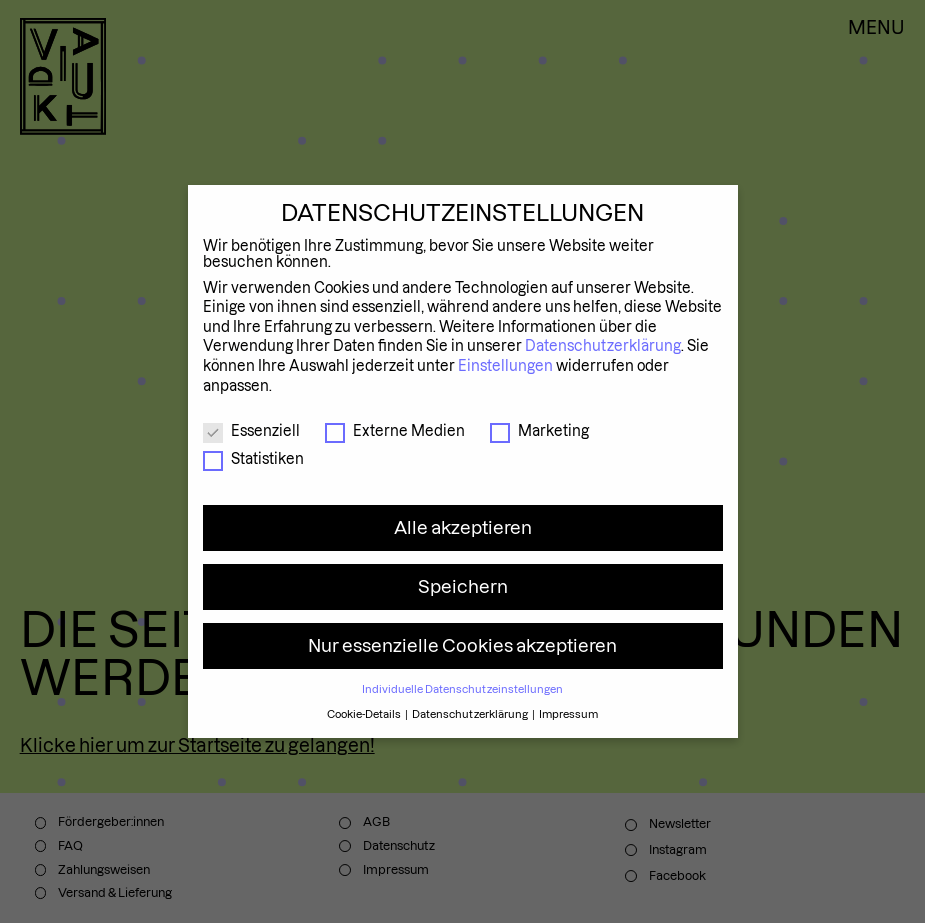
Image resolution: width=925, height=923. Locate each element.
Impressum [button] (568, 714)
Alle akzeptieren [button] (463, 527)
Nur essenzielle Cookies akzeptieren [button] (462, 645)
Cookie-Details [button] (365, 714)
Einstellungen (505, 366)
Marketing (539, 431)
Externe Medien (395, 431)
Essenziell (251, 431)
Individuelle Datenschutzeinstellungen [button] (462, 689)
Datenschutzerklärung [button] (471, 714)
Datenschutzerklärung (603, 346)
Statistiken (253, 459)
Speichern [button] (463, 586)
